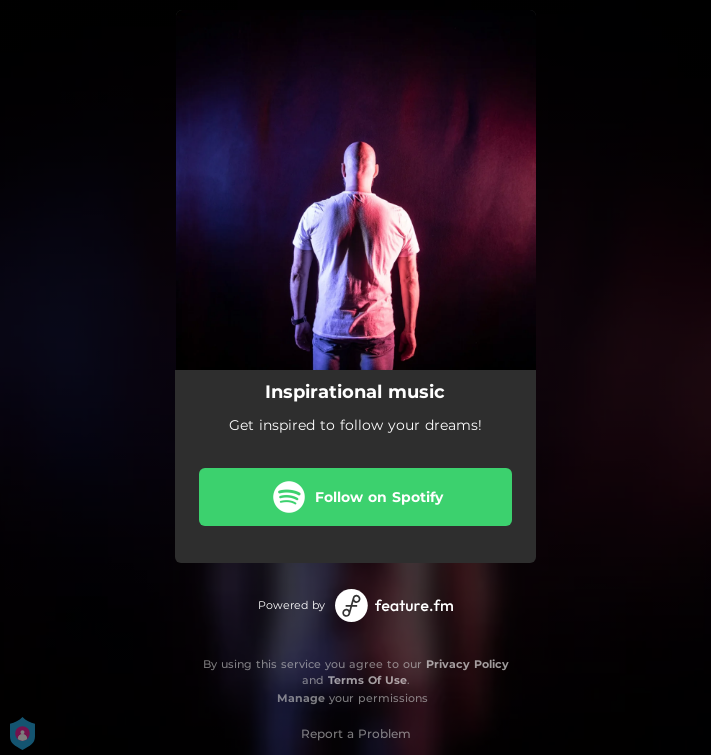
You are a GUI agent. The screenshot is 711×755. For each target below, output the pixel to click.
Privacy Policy (467, 664)
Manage (301, 698)
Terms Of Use (367, 680)
